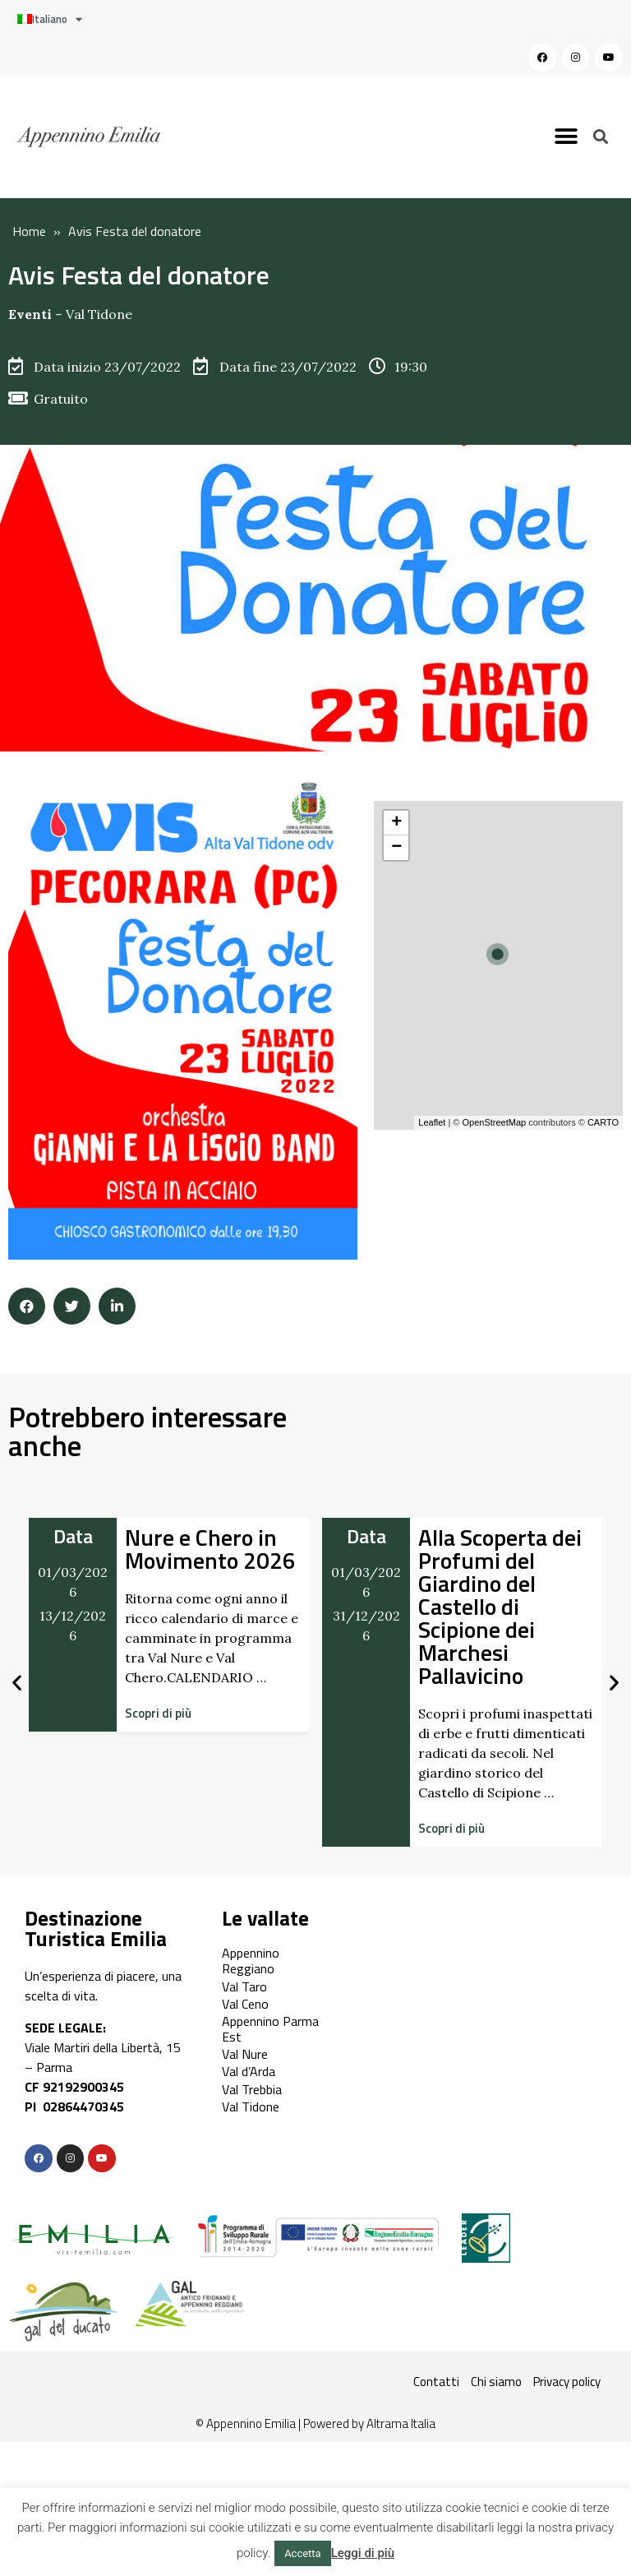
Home (29, 231)
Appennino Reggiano (250, 1960)
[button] (566, 136)
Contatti (436, 2381)
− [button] (396, 847)
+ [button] (396, 823)
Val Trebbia (252, 2089)
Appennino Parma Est (270, 2028)
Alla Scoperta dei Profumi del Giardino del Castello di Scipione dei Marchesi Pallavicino (500, 1606)
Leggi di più (362, 2553)
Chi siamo (496, 2381)
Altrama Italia (400, 2423)
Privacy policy (567, 2381)
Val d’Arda (248, 2071)
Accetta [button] (302, 2553)
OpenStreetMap (494, 1122)
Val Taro (244, 1986)
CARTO (603, 1122)
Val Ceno (245, 2004)
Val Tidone (99, 314)
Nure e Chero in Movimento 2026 (210, 1548)
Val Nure (245, 2054)
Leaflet (431, 1122)
